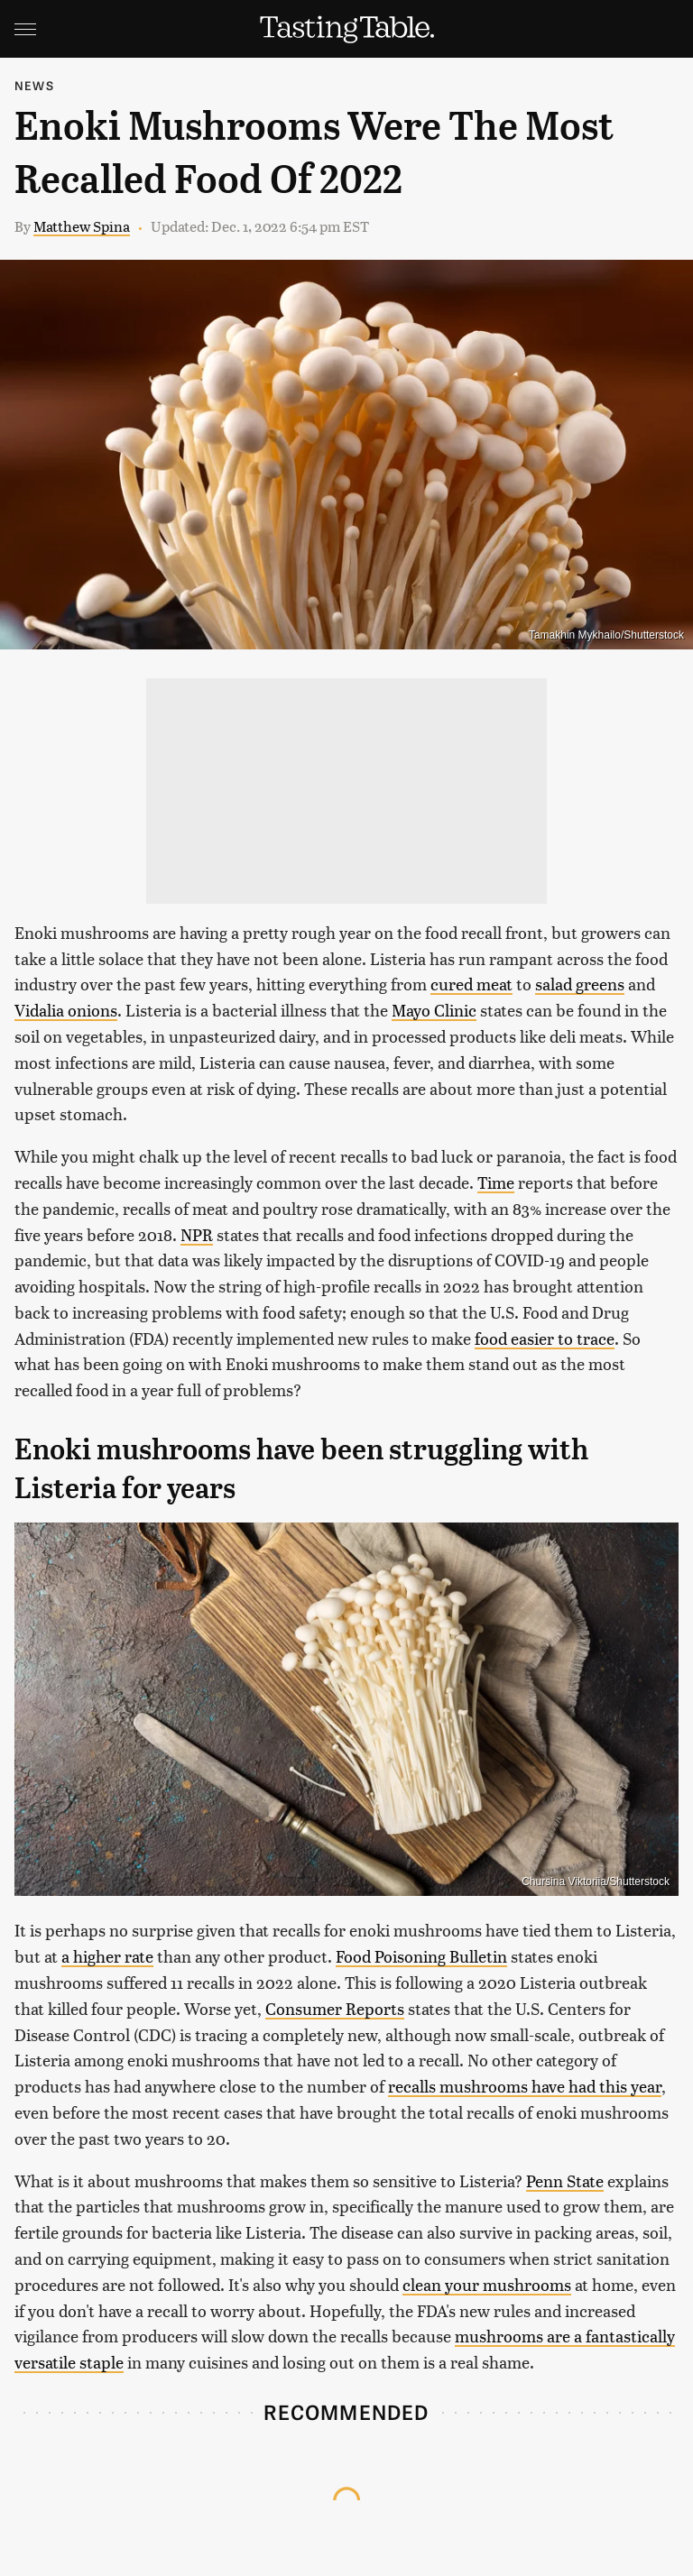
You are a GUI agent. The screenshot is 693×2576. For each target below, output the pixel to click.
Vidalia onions (65, 1009)
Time (495, 1182)
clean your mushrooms (486, 2284)
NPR (196, 1234)
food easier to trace (544, 1338)
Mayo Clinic (434, 1009)
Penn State (565, 2180)
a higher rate (107, 1956)
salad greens (579, 983)
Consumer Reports (334, 2008)
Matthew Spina (81, 226)
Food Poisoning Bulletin (421, 1956)
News (34, 85)
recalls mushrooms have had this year (524, 2086)
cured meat (471, 983)
